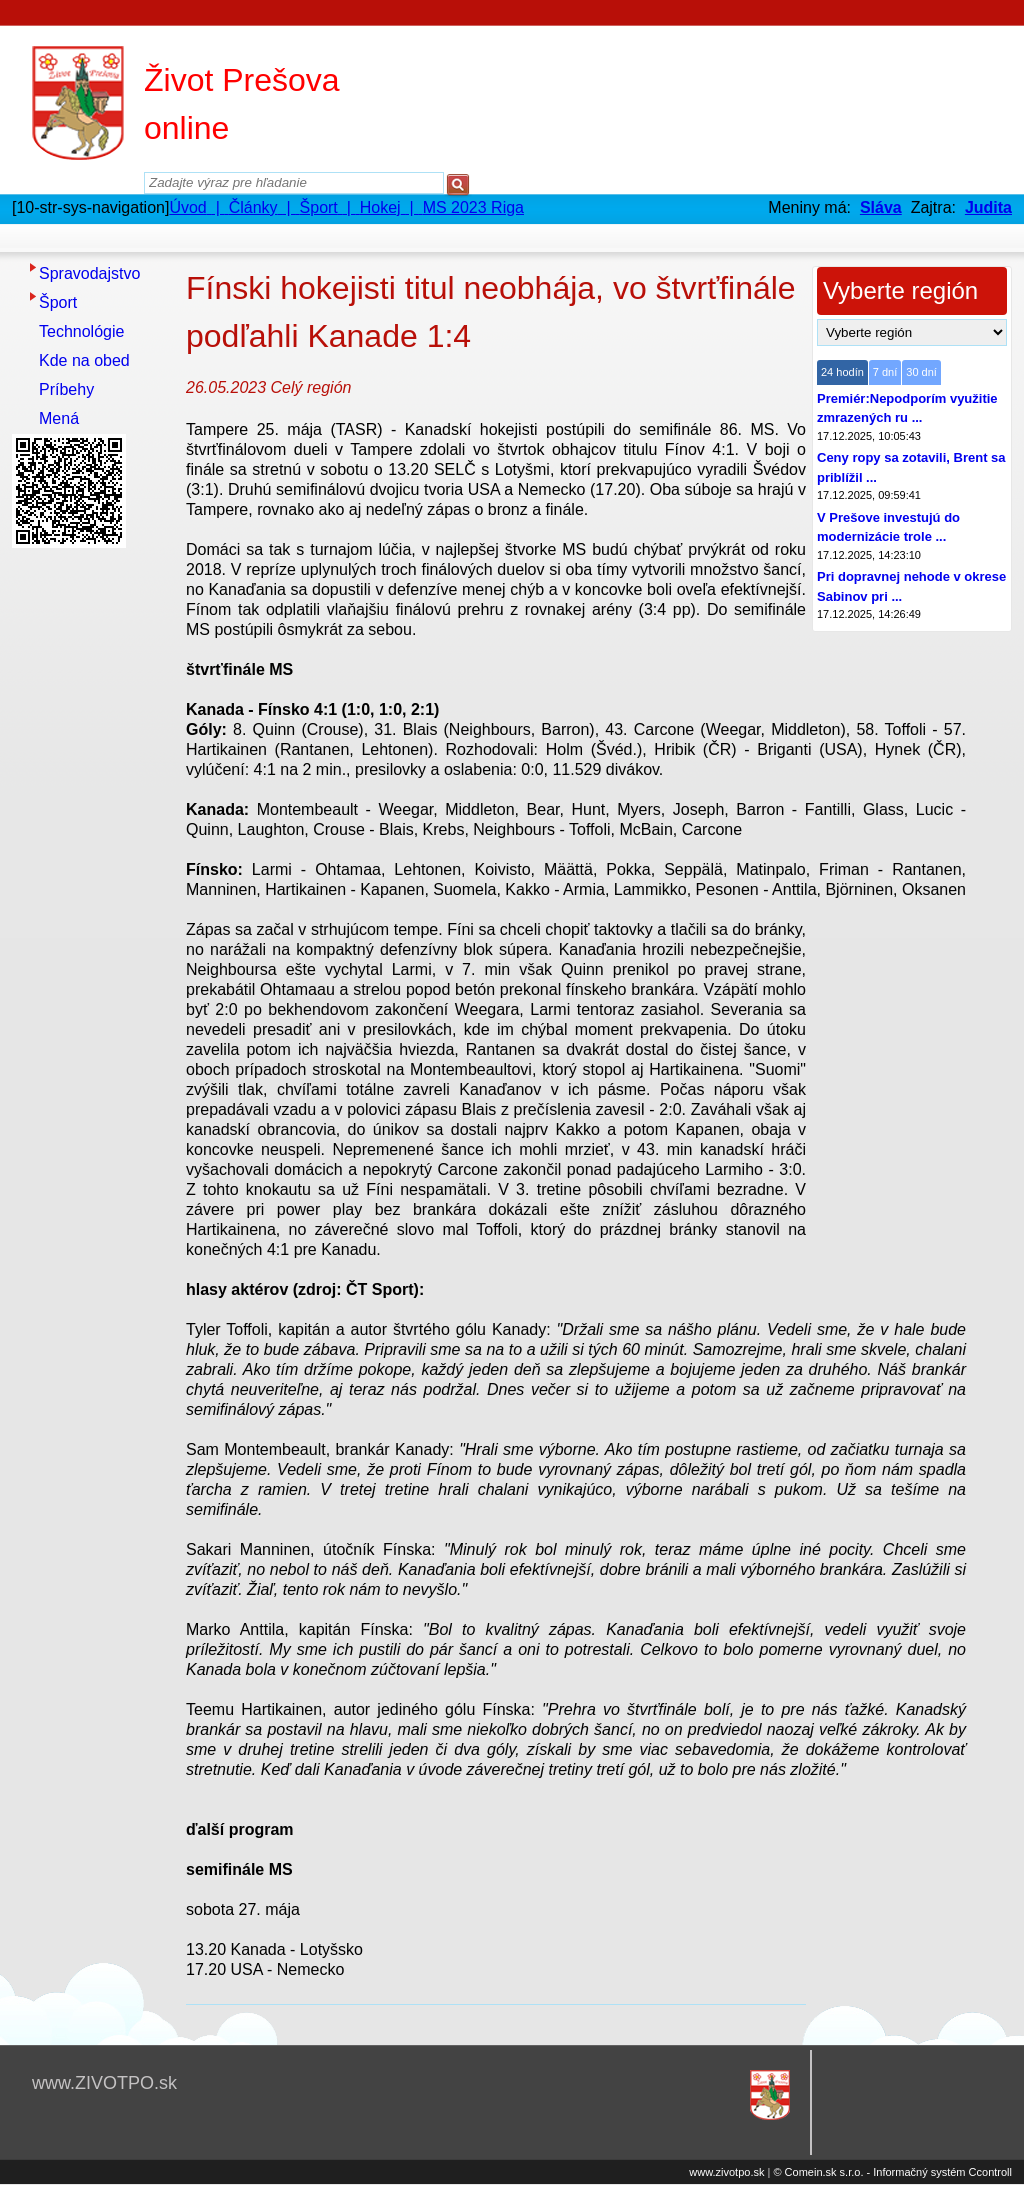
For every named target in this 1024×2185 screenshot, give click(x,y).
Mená (59, 418)
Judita (988, 207)
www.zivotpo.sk (726, 2172)
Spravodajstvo (89, 273)
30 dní (921, 372)
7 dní (885, 372)
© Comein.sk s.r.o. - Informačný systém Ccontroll (892, 2172)
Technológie (81, 331)
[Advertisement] (92, 855)
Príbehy (66, 389)
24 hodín (842, 372)
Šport (58, 302)
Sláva (881, 207)
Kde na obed (84, 360)
